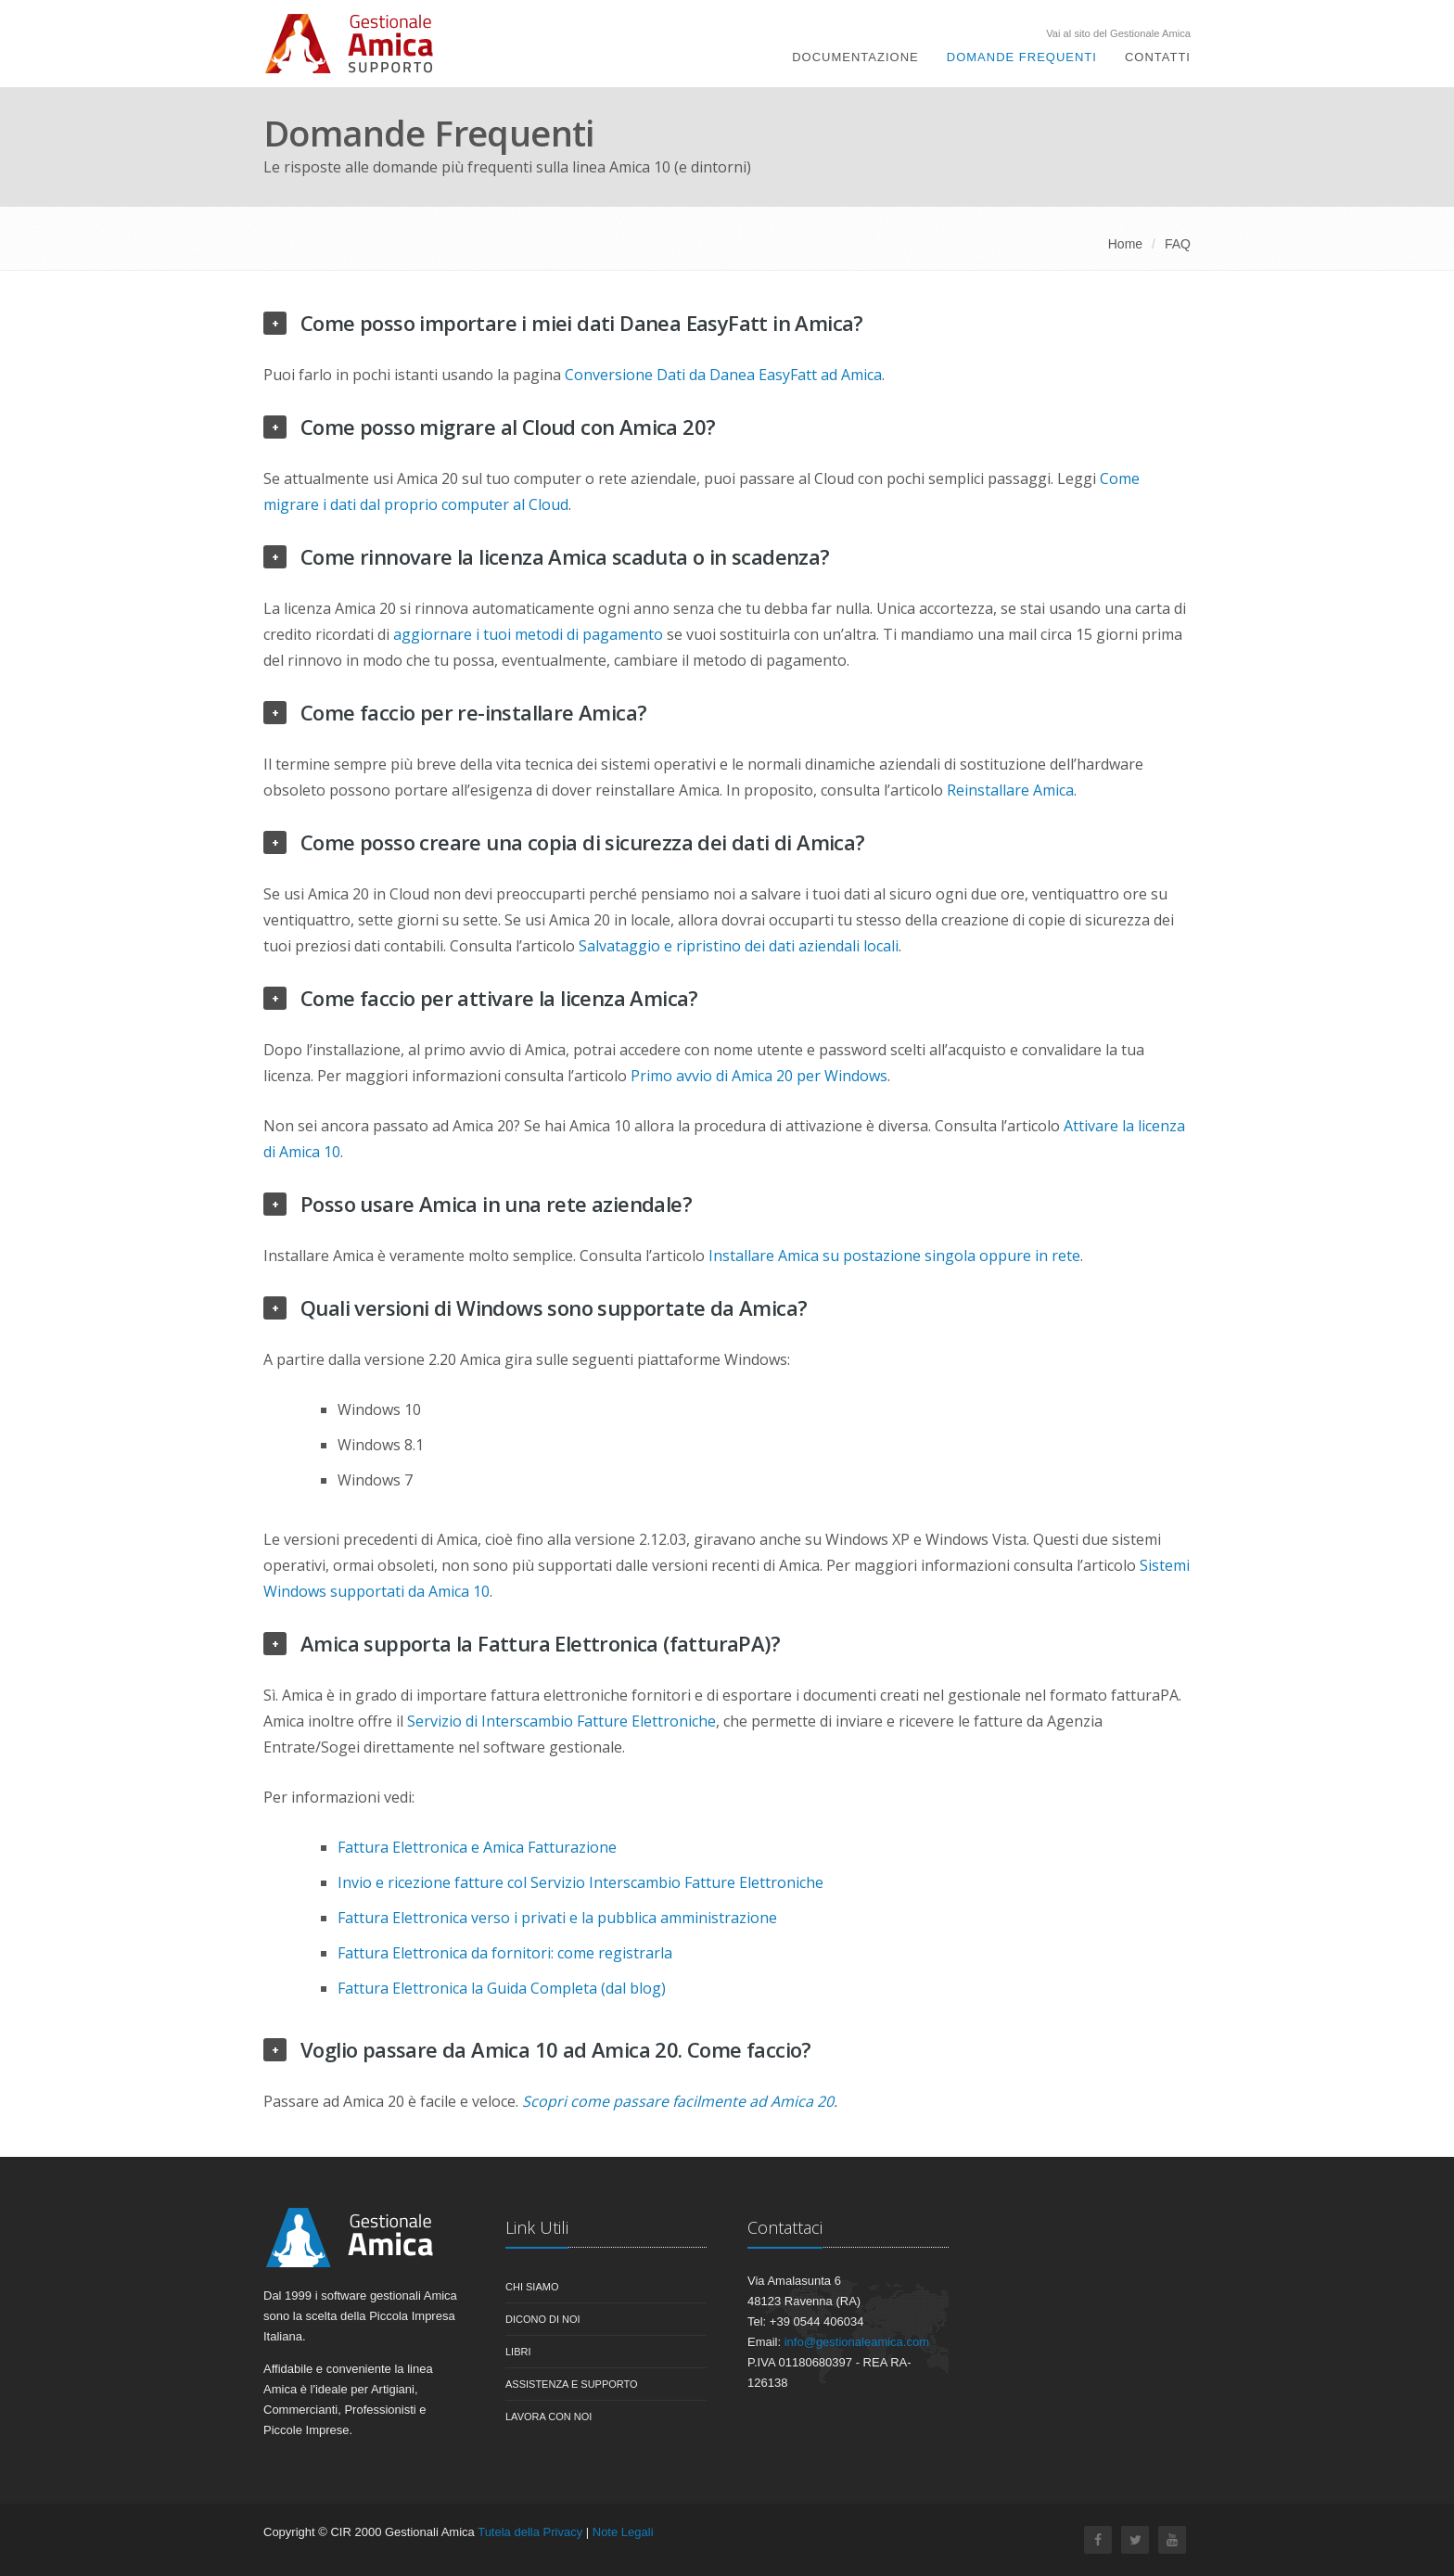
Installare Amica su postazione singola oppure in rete (894, 1255)
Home (1125, 243)
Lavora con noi (548, 2416)
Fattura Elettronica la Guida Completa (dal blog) (502, 1988)
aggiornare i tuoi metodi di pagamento (528, 634)
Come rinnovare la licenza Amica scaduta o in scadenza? (565, 556)
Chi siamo (531, 2286)
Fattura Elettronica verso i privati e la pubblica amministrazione (557, 1917)
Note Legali (623, 2532)
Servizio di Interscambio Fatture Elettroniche (561, 1721)
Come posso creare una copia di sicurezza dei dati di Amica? (582, 842)
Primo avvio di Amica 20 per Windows (759, 1075)
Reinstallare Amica (1010, 790)
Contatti (1158, 57)
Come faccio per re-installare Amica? (473, 712)
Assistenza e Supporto (571, 2384)
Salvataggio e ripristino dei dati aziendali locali (739, 946)
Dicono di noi (542, 2319)
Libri (518, 2351)
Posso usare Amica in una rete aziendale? (496, 1204)
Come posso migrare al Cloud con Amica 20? (507, 426)
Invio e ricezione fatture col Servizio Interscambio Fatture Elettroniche (580, 1882)
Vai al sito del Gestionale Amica (1118, 34)
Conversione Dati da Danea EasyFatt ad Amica (723, 374)
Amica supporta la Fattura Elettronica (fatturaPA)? (540, 1643)
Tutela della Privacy (530, 2532)
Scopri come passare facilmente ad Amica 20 (678, 2101)
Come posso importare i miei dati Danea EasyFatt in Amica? (581, 323)
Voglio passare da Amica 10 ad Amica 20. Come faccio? (555, 2049)
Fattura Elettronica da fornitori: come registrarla (505, 1953)
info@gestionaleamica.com (856, 2342)
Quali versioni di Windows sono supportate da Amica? (553, 1307)
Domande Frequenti (1022, 57)
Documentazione (855, 57)
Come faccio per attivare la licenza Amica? (499, 998)
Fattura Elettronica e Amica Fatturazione (477, 1847)
